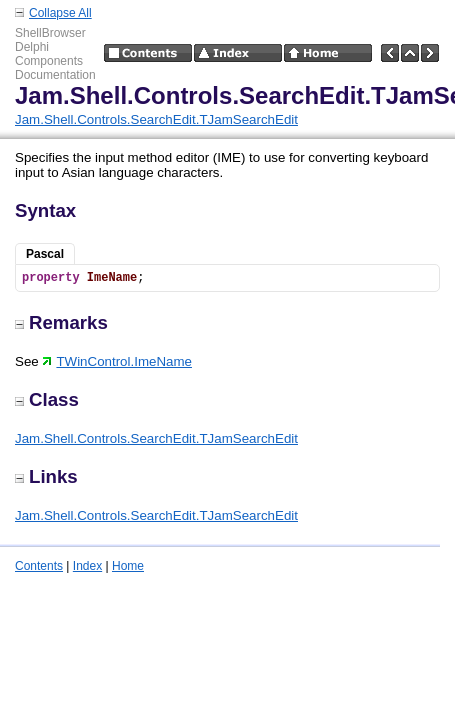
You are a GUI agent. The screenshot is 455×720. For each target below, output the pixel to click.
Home (128, 566)
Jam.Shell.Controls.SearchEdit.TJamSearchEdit (156, 119)
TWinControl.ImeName (117, 361)
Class (47, 399)
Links (46, 476)
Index (87, 566)
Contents (39, 566)
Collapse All (60, 13)
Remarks (61, 322)
